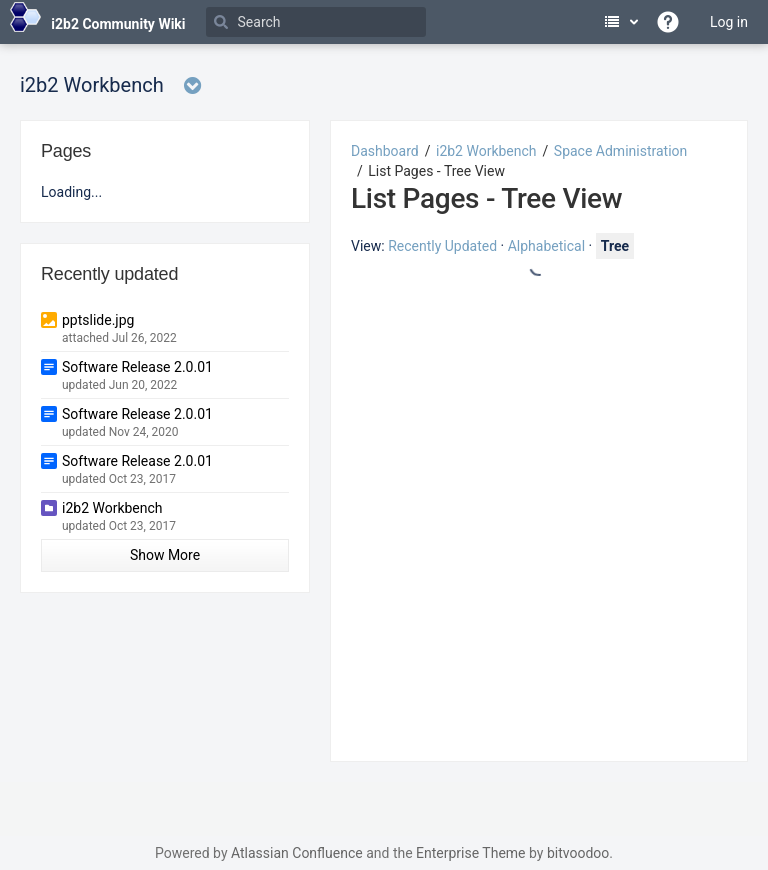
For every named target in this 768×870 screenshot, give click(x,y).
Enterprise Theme (470, 853)
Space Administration (620, 151)
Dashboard (385, 151)
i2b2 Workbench (486, 151)
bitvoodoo (578, 853)
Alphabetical (546, 246)
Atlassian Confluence (297, 853)
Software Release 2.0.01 (137, 367)
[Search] (316, 22)
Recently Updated (442, 246)
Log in (729, 22)
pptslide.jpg (98, 320)
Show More (165, 555)
